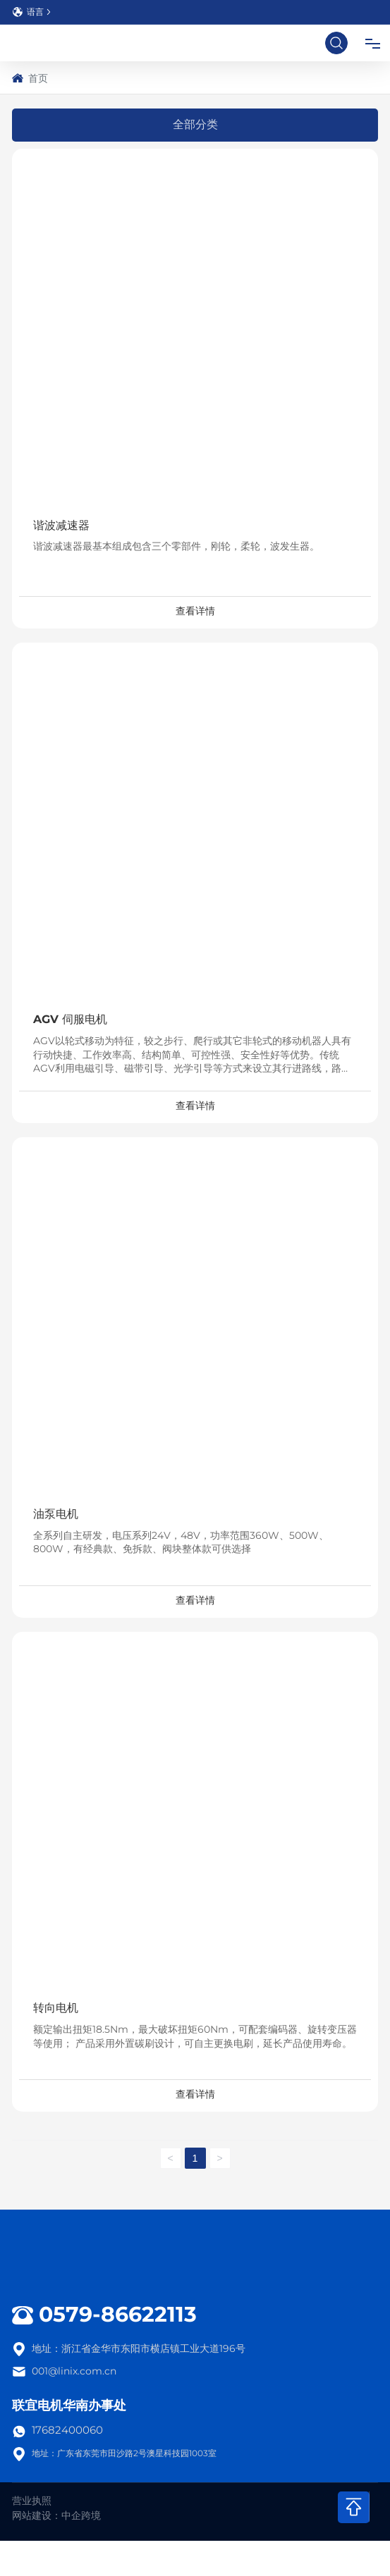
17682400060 (67, 2429)
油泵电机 (55, 1514)
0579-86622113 (118, 2314)
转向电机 (55, 2007)
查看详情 (195, 611)
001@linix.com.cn (74, 2371)
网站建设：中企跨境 (56, 2515)
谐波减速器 (61, 525)
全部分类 (195, 124)
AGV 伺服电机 (70, 1019)
